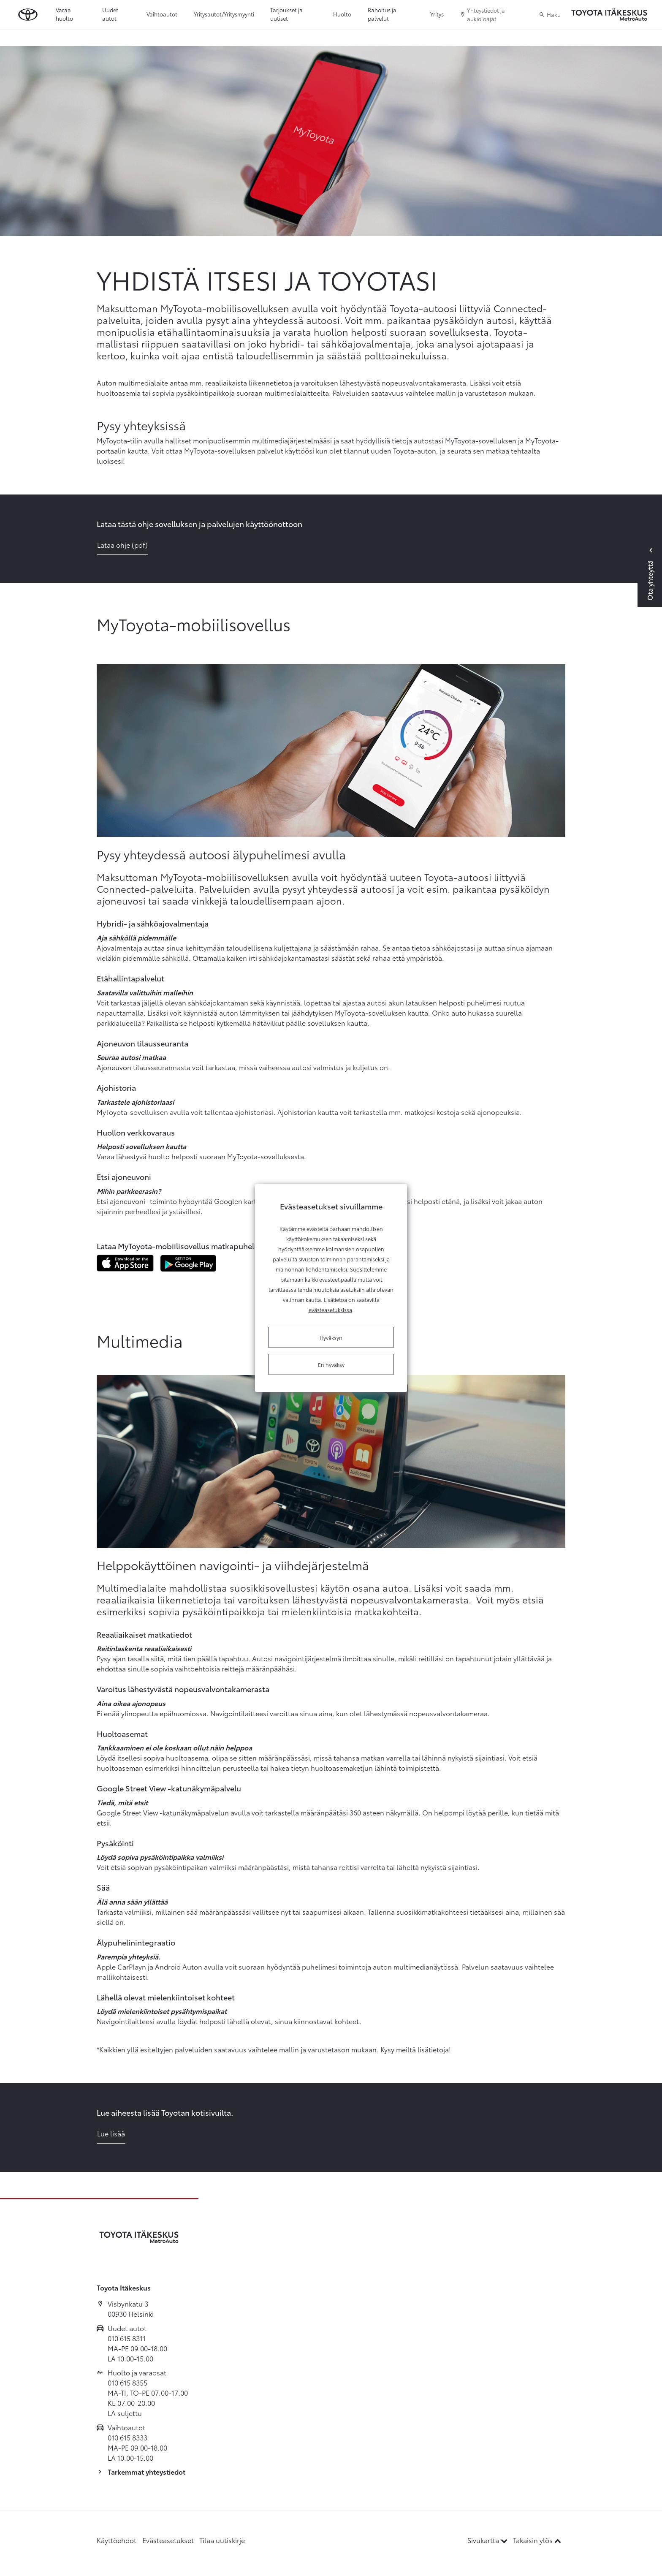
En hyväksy (331, 1364)
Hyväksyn (331, 1337)
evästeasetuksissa (330, 1309)
